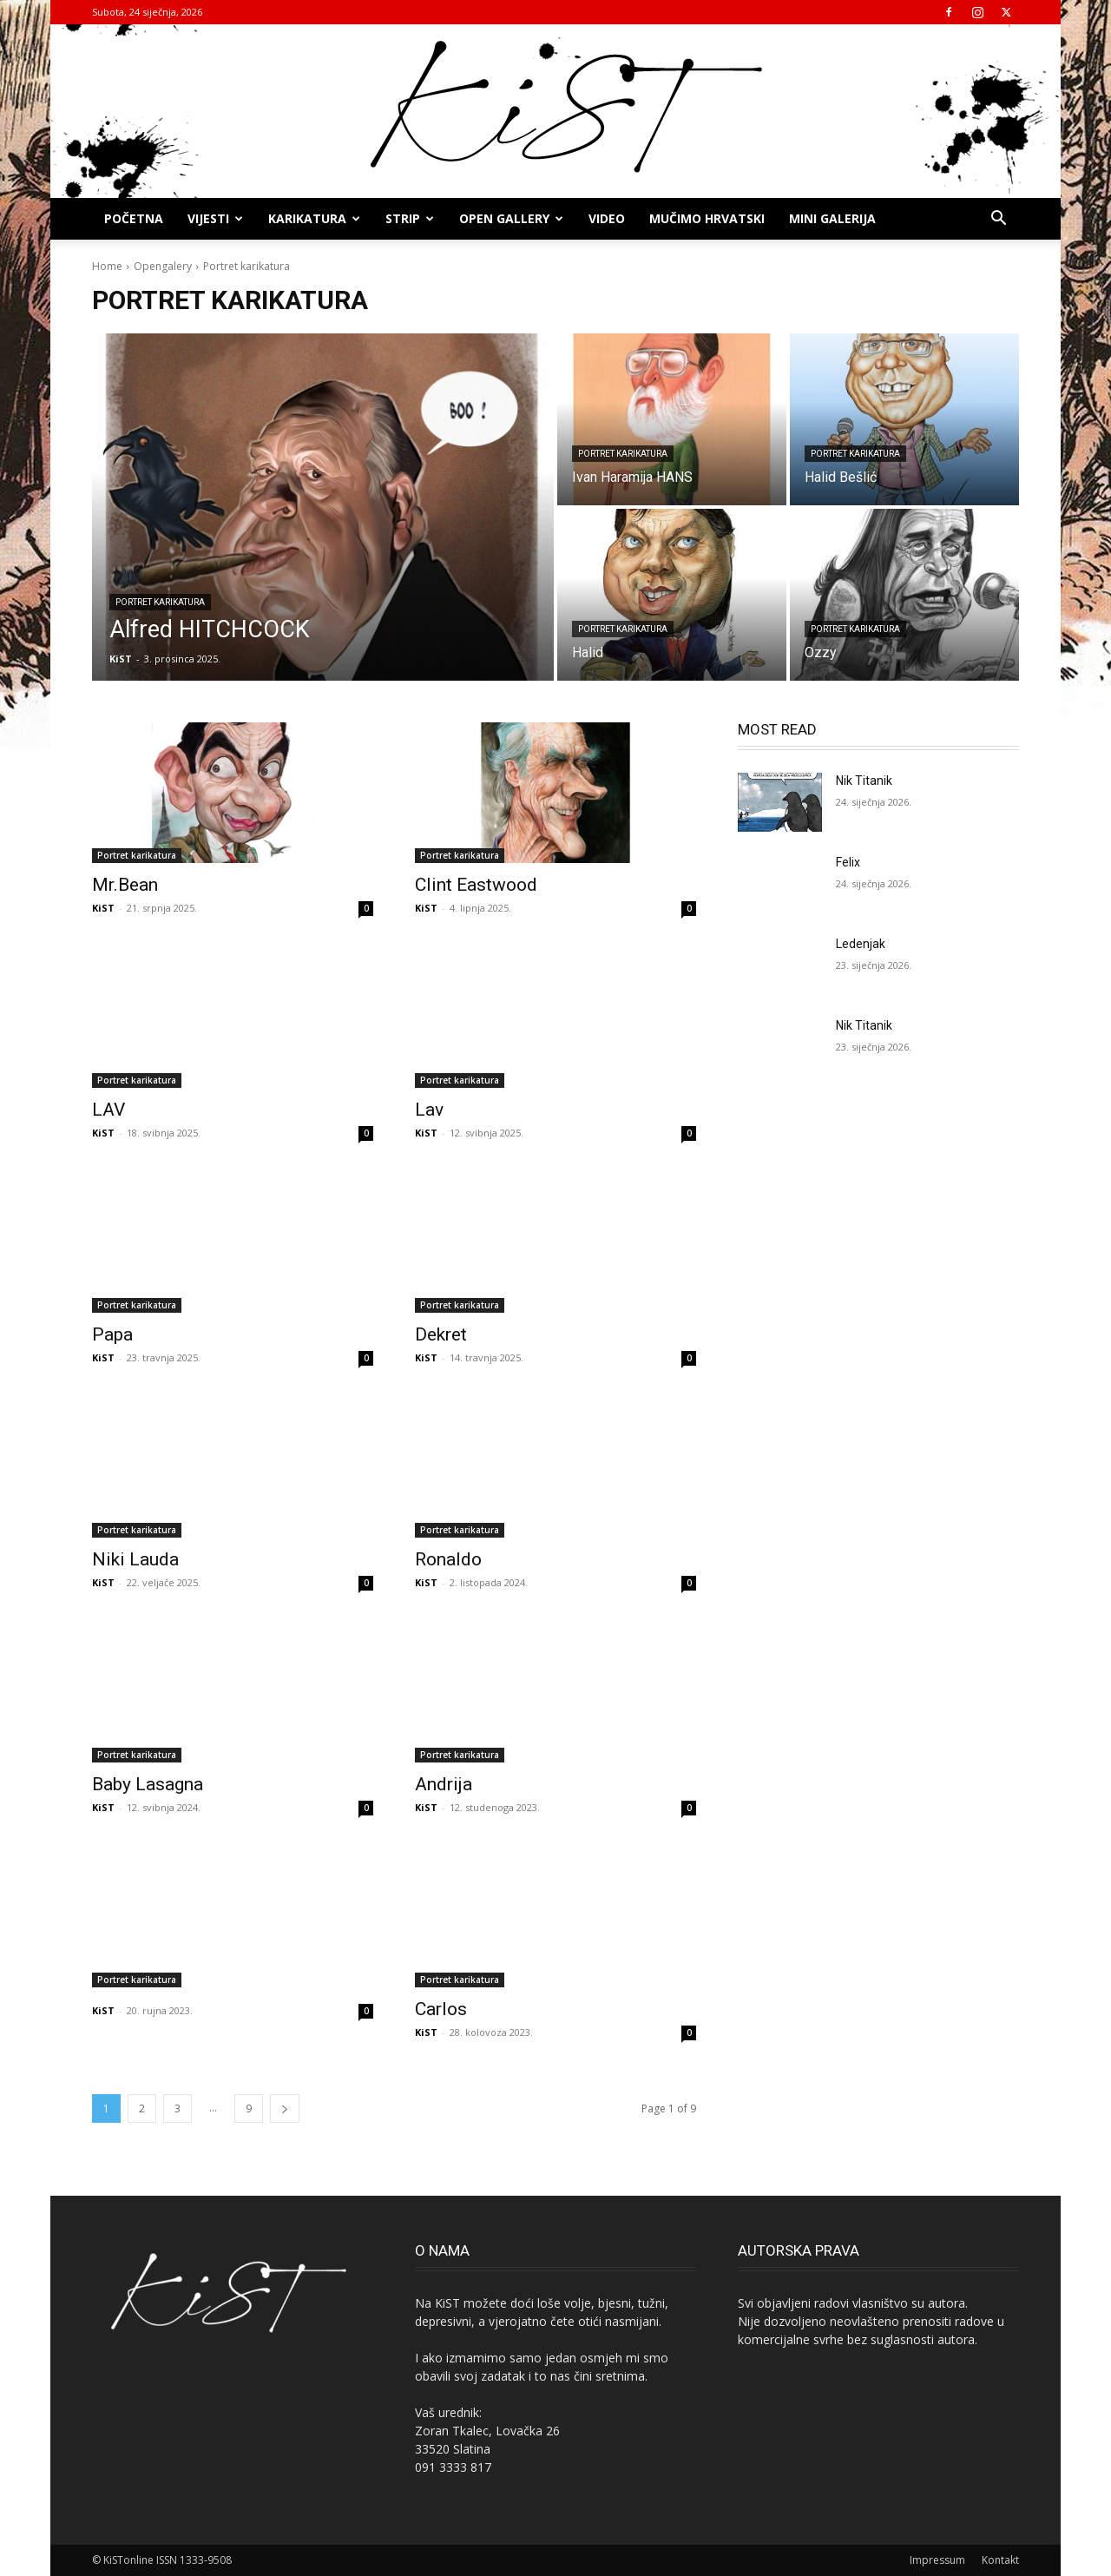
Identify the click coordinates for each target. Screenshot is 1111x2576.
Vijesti (215, 218)
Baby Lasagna (147, 1784)
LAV (108, 1109)
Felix (848, 862)
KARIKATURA (314, 218)
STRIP (409, 218)
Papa (112, 1334)
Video (606, 218)
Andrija (443, 1784)
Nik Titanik (864, 780)
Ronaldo (448, 1559)
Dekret (441, 1334)
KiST (103, 907)
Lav (429, 1109)
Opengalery (163, 266)
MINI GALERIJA (832, 218)
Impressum (937, 2560)
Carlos (441, 2009)
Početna (133, 218)
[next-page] (284, 2108)
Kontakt (1000, 2560)
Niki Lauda (135, 1559)
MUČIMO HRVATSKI (707, 218)
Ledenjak (860, 944)
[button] (998, 220)
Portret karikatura (160, 602)
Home (107, 266)
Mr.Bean (125, 884)
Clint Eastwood (476, 884)
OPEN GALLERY (511, 218)
